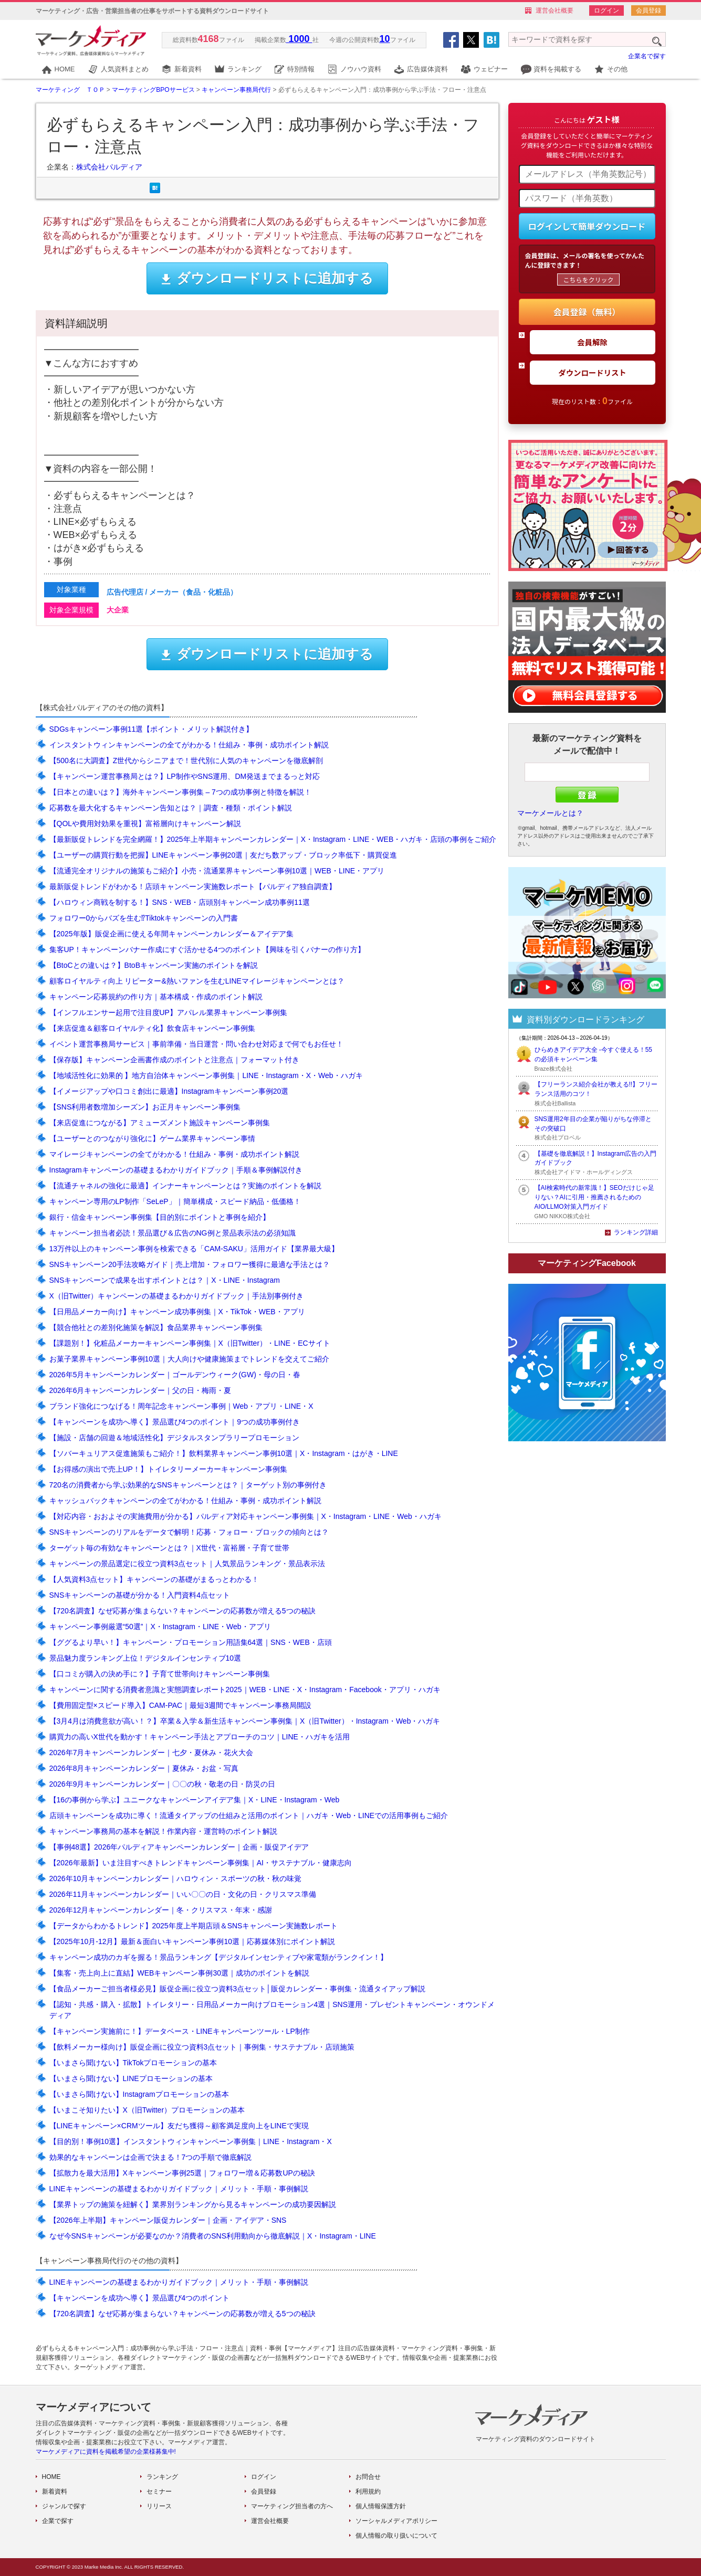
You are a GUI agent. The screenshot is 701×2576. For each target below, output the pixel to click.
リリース (159, 2506)
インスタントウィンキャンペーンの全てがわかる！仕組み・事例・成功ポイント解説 (189, 745)
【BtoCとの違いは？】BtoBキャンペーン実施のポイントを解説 (153, 965)
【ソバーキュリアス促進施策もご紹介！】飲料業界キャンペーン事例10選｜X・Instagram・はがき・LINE (223, 1453)
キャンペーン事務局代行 (236, 89)
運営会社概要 (554, 10)
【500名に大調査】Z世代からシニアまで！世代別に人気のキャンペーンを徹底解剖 (186, 760)
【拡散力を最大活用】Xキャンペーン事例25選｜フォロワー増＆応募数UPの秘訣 (182, 2173)
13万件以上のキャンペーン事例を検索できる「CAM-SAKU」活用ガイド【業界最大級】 (194, 1248)
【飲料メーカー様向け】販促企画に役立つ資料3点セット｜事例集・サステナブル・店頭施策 (202, 2047)
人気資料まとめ (125, 69)
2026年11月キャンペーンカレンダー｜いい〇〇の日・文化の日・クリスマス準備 (183, 1894)
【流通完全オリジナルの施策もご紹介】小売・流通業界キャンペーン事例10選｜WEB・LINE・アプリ (217, 871)
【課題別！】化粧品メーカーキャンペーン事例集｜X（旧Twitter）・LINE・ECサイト (189, 1343)
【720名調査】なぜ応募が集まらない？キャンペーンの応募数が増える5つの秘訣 (182, 1611)
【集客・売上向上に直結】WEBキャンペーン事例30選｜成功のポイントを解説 (179, 1973)
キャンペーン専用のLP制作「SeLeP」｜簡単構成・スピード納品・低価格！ (175, 1201)
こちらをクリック (588, 279)
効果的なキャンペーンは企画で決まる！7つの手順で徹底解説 (150, 2157)
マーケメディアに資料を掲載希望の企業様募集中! (106, 2451)
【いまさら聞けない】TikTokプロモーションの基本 (133, 2062)
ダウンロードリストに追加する (267, 278)
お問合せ (368, 2476)
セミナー (159, 2491)
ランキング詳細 (636, 1232)
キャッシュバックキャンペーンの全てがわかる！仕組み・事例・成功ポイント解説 (185, 1500)
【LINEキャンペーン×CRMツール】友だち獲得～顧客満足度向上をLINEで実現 (179, 2125)
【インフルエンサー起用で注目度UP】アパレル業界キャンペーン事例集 (168, 1012)
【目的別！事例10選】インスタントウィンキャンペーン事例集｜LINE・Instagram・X (190, 2141)
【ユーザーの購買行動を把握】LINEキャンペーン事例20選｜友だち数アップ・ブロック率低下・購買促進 (223, 855)
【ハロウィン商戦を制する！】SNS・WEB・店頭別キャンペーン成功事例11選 (179, 902)
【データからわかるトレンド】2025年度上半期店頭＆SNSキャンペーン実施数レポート (193, 1926)
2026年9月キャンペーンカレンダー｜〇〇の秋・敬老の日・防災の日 (162, 1784)
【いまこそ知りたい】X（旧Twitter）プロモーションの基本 (147, 2110)
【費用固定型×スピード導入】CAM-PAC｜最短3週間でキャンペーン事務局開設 (180, 1705)
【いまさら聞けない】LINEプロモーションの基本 (131, 2078)
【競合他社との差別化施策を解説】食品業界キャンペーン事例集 (156, 1327)
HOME (65, 69)
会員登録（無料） (586, 311)
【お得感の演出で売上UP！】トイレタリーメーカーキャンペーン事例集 (168, 1469)
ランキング (244, 69)
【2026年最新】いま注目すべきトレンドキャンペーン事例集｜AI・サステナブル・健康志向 (200, 1863)
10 (385, 39)
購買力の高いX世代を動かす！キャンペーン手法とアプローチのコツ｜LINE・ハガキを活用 (199, 1737)
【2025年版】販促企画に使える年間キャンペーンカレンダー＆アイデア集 (171, 934)
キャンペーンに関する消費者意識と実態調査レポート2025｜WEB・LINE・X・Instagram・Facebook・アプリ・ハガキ (245, 1689)
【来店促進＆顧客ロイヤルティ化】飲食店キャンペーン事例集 (152, 1028)
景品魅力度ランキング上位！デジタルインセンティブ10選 (145, 1658)
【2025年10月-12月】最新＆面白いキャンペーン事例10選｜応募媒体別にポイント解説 (192, 1941)
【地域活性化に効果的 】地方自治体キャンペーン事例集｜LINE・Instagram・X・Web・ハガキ (206, 1075)
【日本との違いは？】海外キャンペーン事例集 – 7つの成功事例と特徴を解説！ (180, 792)
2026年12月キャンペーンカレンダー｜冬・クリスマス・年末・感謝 (161, 1910)
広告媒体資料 (427, 69)
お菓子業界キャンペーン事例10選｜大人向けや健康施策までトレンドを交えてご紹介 (189, 1359)
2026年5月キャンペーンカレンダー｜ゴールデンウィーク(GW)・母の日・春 (174, 1374)
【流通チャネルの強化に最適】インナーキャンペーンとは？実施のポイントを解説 (185, 1185)
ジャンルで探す (64, 2506)
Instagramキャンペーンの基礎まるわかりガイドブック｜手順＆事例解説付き (175, 1170)
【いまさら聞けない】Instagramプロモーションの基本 (139, 2094)
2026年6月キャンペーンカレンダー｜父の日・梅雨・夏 (140, 1390)
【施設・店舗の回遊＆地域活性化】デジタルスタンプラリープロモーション (174, 1437)
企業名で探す (647, 56)
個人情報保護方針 (380, 2506)
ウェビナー (491, 69)
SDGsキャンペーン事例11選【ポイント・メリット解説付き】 (151, 729)
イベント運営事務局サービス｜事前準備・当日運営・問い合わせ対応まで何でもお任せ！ (196, 1044)
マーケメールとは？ (550, 813)
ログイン (606, 10)
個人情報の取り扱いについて (396, 2535)
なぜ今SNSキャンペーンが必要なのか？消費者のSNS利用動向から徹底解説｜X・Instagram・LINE (212, 2236)
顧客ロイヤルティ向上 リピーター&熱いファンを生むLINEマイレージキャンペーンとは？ (196, 981)
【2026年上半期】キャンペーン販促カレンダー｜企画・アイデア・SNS (168, 2220)
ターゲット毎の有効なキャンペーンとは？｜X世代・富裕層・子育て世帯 (169, 1548)
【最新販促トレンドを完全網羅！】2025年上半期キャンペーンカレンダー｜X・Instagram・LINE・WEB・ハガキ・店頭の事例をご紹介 (273, 839)
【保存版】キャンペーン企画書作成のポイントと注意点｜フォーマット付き (174, 1059)
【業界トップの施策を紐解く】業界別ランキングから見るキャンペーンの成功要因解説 (192, 2204)
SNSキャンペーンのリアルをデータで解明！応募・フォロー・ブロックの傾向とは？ (189, 1532)
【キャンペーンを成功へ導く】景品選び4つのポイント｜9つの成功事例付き (174, 1422)
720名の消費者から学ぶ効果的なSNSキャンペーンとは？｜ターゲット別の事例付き (188, 1485)
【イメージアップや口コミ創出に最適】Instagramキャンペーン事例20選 (169, 1091)
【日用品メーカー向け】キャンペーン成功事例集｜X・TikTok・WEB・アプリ (177, 1311)
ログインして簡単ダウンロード (587, 226)
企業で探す (58, 2521)
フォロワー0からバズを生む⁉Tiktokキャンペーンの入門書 (143, 918)
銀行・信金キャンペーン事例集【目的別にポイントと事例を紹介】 (159, 1217)
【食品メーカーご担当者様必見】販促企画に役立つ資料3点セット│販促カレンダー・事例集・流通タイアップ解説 (237, 1988)
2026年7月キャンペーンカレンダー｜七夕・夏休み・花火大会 (151, 1752)
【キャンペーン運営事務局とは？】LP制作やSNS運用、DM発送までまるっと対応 (184, 776)
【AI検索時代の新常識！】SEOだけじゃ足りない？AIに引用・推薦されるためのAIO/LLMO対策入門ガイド (594, 1197)
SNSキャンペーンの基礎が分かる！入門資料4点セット (140, 1595)
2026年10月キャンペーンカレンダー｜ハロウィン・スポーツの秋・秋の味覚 (175, 1878)
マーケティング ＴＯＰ (70, 89)
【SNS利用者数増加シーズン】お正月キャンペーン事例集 (145, 1107)
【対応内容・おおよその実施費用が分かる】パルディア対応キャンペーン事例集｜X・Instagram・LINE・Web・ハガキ (245, 1516)
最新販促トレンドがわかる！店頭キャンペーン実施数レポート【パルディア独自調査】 (192, 886)
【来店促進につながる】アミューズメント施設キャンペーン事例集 (159, 1122)
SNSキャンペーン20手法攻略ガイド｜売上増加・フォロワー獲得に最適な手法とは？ (189, 1264)
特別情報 (301, 69)
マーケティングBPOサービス (153, 89)
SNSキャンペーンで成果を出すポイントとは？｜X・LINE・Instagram (164, 1280)
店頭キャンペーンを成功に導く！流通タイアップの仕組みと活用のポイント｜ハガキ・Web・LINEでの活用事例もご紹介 (248, 1815)
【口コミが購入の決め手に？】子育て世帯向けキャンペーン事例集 (159, 1674)
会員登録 (648, 10)
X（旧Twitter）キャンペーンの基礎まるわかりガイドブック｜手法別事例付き (176, 1296)
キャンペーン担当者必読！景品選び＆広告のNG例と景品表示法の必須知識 (172, 1233)
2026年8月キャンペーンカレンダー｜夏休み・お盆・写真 (144, 1768)
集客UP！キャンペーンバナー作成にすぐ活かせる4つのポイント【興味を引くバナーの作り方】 (207, 949)
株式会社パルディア (109, 167)
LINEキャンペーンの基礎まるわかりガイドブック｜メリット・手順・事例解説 (178, 2188)
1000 (299, 39)
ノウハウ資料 (360, 69)
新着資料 (188, 69)
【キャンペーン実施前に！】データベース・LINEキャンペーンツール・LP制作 (179, 2031)
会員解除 (592, 341)
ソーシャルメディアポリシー (396, 2521)
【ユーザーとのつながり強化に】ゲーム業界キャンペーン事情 (152, 1138)
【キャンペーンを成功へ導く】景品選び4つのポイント (139, 2298)
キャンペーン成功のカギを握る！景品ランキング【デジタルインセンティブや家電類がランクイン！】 (218, 1957)
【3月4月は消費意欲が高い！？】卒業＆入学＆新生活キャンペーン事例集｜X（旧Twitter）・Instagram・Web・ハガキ (245, 1721)
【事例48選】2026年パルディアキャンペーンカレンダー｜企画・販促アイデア (179, 1847)
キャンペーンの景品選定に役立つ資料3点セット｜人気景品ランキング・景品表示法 (187, 1563)
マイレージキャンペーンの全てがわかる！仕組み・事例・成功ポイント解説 (174, 1154)
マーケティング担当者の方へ (292, 2506)
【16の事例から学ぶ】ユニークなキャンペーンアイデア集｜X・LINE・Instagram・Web (194, 1800)
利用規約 (368, 2491)
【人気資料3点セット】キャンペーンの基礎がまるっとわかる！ (154, 1579)
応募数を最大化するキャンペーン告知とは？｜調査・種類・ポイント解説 (170, 808)
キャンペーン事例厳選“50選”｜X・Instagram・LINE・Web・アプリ (160, 1626)
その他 (617, 69)
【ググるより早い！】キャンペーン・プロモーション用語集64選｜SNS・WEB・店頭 (190, 1642)
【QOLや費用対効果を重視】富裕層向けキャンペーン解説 (145, 823)
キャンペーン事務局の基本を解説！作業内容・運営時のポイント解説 (163, 1831)
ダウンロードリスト (592, 372)
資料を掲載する (557, 69)
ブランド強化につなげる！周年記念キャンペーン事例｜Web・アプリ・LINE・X (181, 1406)
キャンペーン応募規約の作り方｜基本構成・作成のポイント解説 (156, 997)
